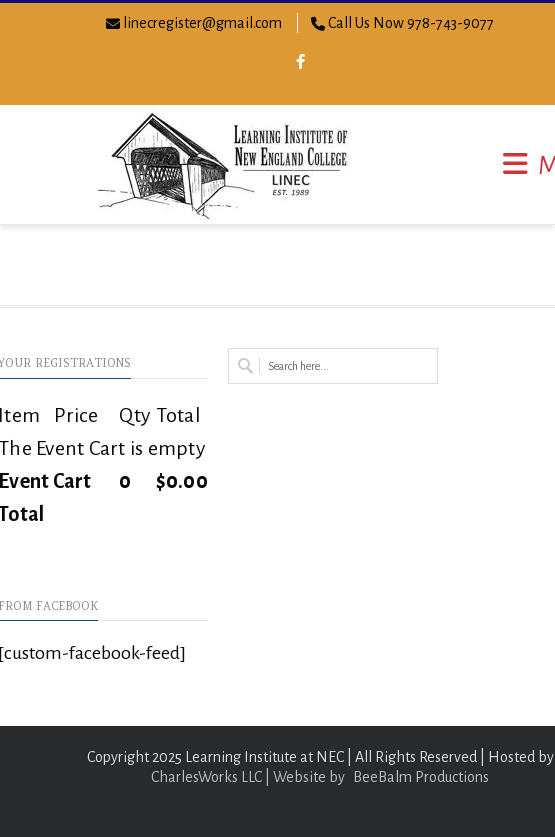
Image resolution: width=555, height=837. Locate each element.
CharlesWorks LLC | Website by (248, 777)
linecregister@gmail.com (202, 23)
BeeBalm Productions (421, 777)
